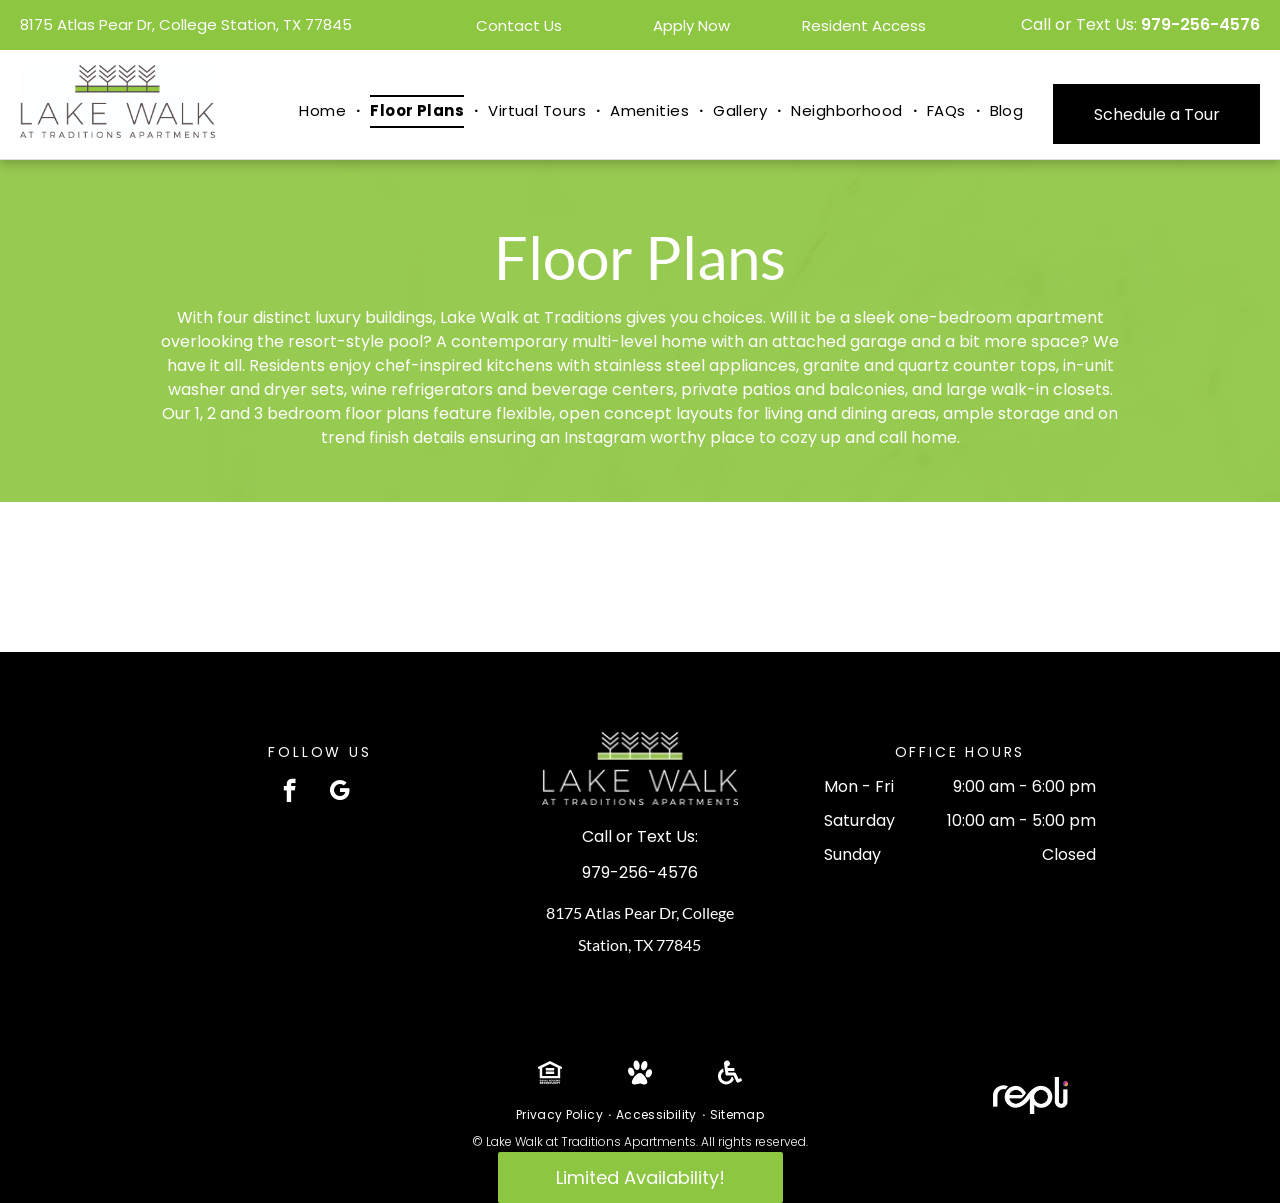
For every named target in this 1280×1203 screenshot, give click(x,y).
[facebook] (289, 793)
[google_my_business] (339, 793)
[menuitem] (324, 111)
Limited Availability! (640, 1177)
